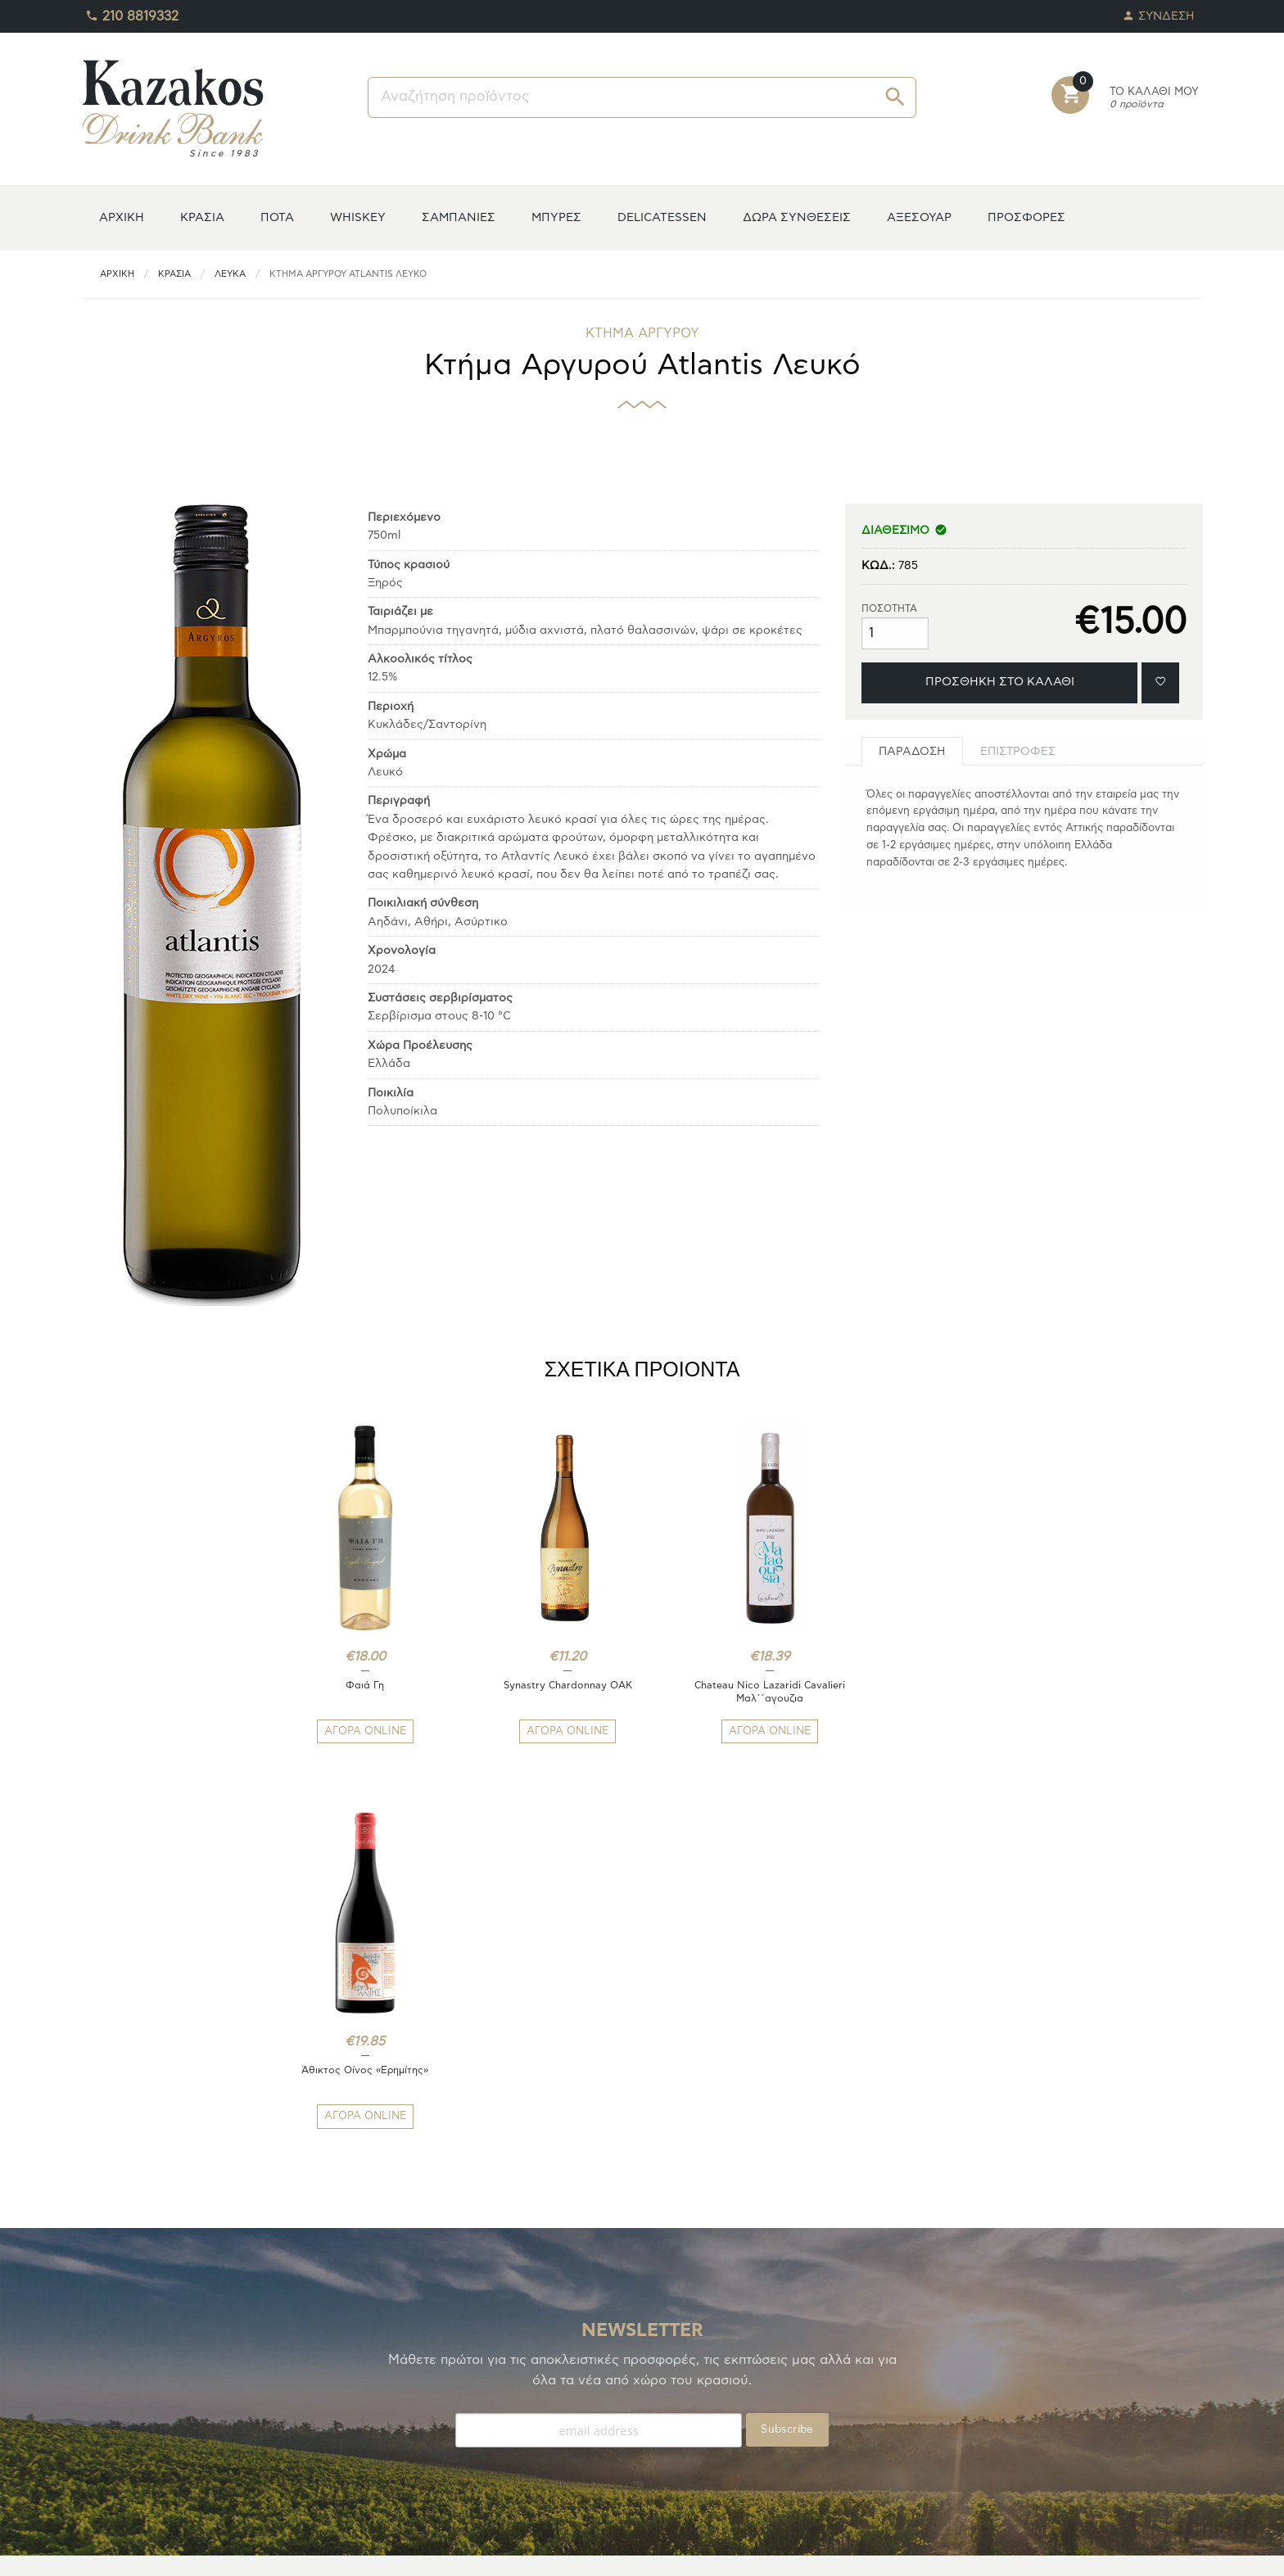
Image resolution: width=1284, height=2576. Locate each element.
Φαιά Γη (358, 1685)
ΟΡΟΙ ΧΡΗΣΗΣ (406, 2435)
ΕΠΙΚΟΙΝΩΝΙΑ (404, 2455)
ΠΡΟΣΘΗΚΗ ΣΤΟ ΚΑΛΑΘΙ (999, 682)
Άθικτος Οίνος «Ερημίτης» (925, 1685)
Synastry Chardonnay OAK (547, 1685)
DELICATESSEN (662, 217)
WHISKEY (358, 217)
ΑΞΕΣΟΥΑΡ (919, 217)
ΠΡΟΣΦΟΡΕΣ (1026, 217)
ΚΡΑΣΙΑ (202, 217)
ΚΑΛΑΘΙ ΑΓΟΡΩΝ (127, 2455)
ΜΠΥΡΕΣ (556, 217)
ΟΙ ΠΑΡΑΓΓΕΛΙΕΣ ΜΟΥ (140, 2435)
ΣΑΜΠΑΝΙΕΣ (458, 217)
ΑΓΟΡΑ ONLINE (359, 1731)
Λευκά (230, 273)
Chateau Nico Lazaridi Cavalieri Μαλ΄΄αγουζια (736, 1691)
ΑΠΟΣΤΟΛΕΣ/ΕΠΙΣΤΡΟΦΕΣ (440, 2416)
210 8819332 (132, 12)
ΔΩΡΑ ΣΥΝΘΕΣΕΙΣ (797, 217)
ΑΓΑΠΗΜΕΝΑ (116, 2416)
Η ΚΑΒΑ (102, 2376)
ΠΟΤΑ (277, 217)
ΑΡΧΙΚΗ (121, 217)
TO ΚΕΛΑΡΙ (110, 2396)
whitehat (747, 2552)
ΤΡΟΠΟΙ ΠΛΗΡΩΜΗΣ (423, 2376)
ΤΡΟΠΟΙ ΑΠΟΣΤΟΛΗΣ (426, 2396)
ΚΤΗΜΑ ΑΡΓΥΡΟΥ (642, 333)
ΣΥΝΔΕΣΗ (1159, 12)
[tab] (912, 751)
